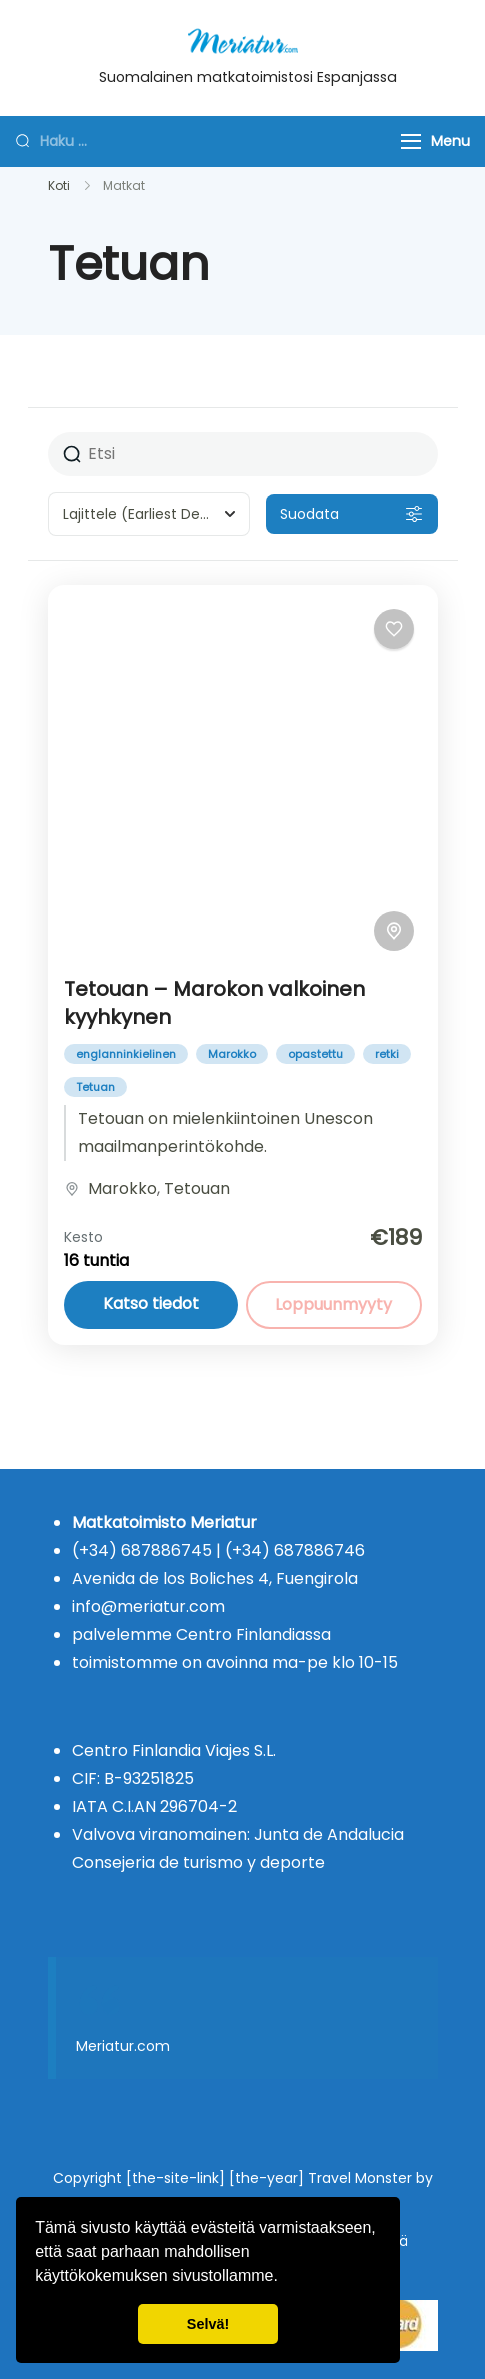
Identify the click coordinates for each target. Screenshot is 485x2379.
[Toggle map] (394, 931)
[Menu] (411, 141)
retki (387, 1054)
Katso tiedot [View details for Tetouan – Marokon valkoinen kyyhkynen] (151, 1303)
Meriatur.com (123, 2046)
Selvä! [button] (208, 2324)
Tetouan (197, 1188)
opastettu (315, 1054)
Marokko (232, 1054)
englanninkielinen (126, 1054)
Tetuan (95, 1087)
